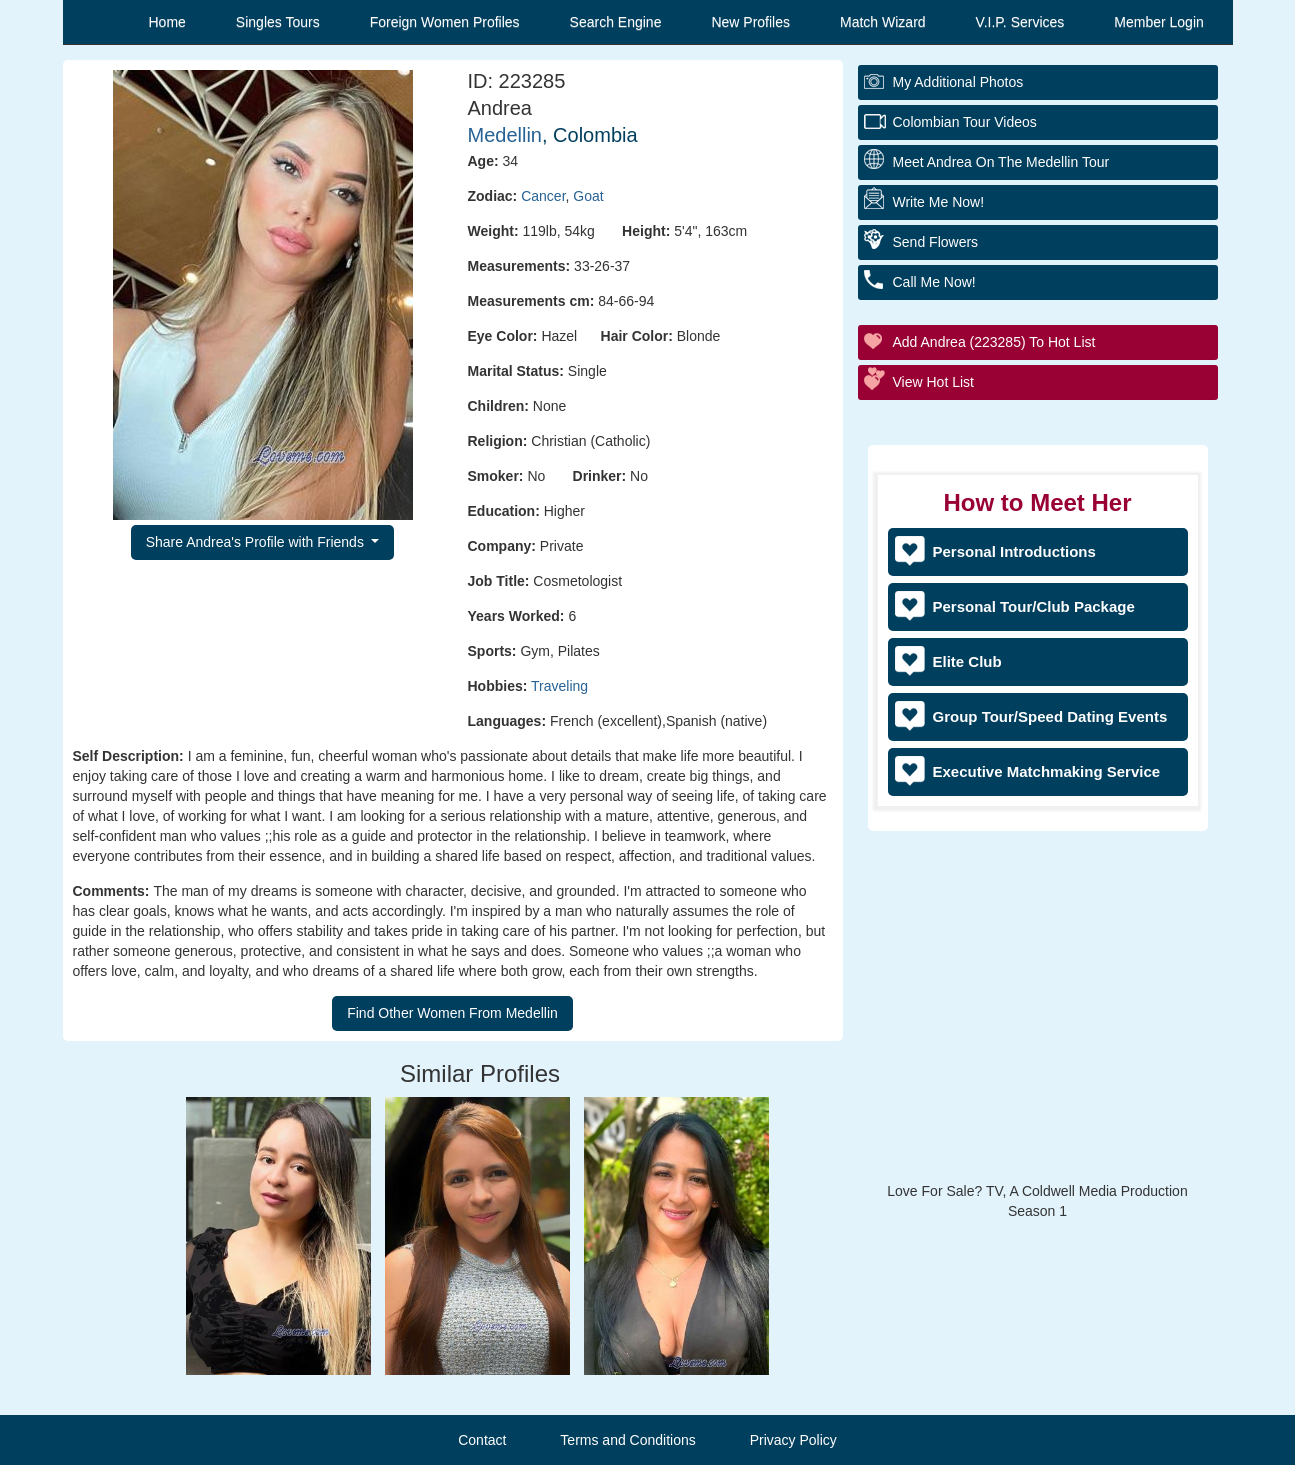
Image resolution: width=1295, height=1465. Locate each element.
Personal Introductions (1014, 551)
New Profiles (750, 22)
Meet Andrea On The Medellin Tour (1001, 162)
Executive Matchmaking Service (1047, 771)
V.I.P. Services (1020, 22)
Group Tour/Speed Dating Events (1050, 716)
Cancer (543, 196)
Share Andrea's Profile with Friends (257, 542)
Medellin (505, 135)
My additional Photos (958, 82)
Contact (482, 1440)
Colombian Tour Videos (965, 122)
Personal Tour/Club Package (1034, 606)
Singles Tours (278, 22)
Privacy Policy (793, 1440)
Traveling (559, 686)
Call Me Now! (934, 282)
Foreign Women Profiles (445, 22)
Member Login (1159, 22)
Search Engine (616, 22)
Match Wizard (883, 22)
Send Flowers (936, 242)
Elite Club (967, 661)
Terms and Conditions (627, 1440)
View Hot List (933, 382)
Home (167, 22)
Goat (588, 196)
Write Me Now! (939, 202)
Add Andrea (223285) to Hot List (994, 342)
